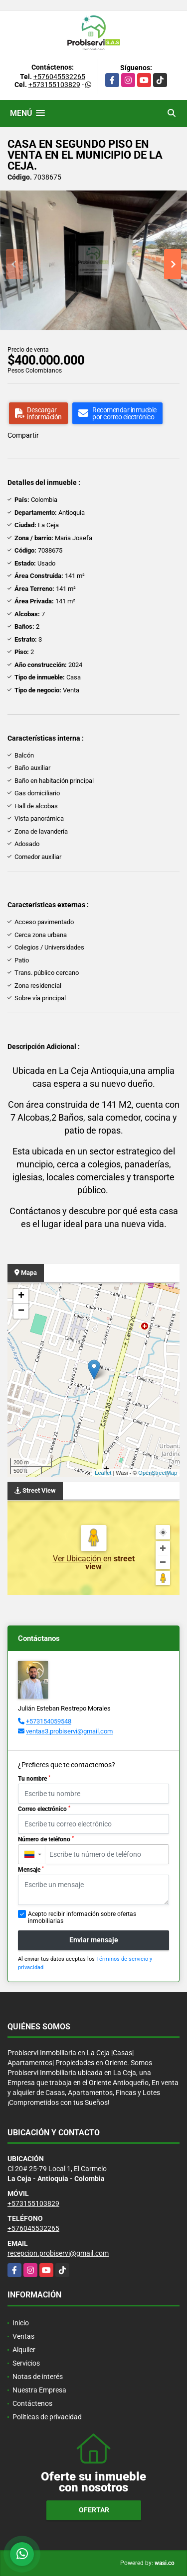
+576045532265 (59, 77)
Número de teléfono (46, 1839)
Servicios (26, 2363)
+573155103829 (54, 85)
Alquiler (23, 2350)
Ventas (23, 2336)
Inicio (20, 2323)
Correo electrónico (44, 1809)
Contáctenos (32, 2403)
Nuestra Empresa (39, 2390)
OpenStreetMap (157, 1473)
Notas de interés (37, 2377)
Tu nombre (34, 1779)
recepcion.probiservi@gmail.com (58, 2253)
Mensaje (31, 1870)
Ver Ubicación (78, 1558)
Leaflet (103, 1473)
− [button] (21, 1311)
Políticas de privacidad (47, 2417)
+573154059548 (48, 1721)
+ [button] (21, 1296)
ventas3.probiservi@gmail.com (69, 1731)
